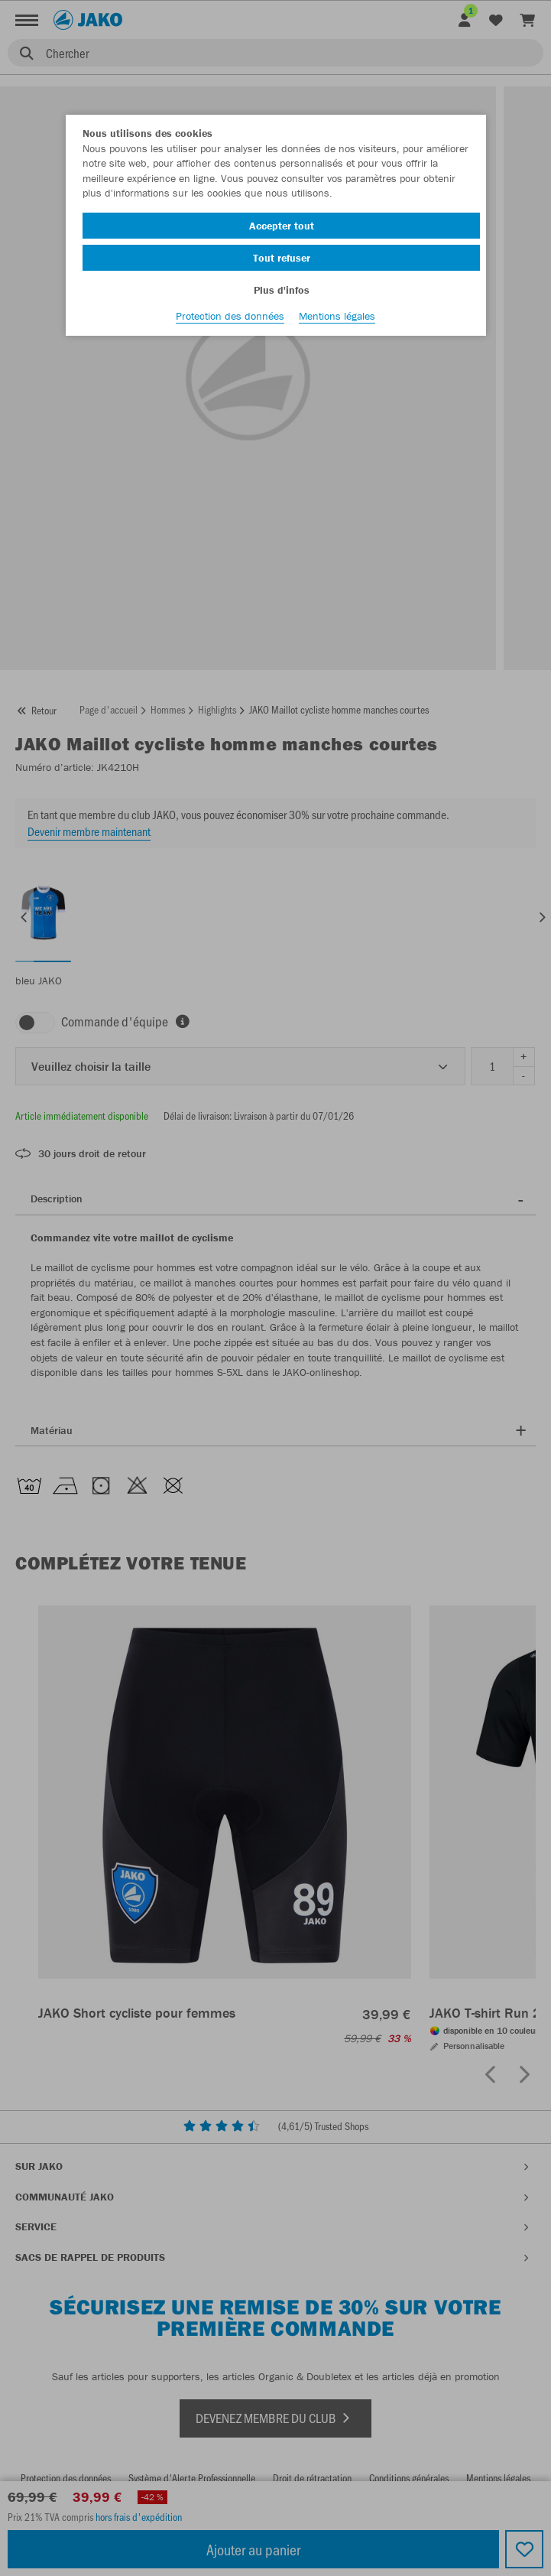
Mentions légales (337, 316)
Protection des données (230, 316)
